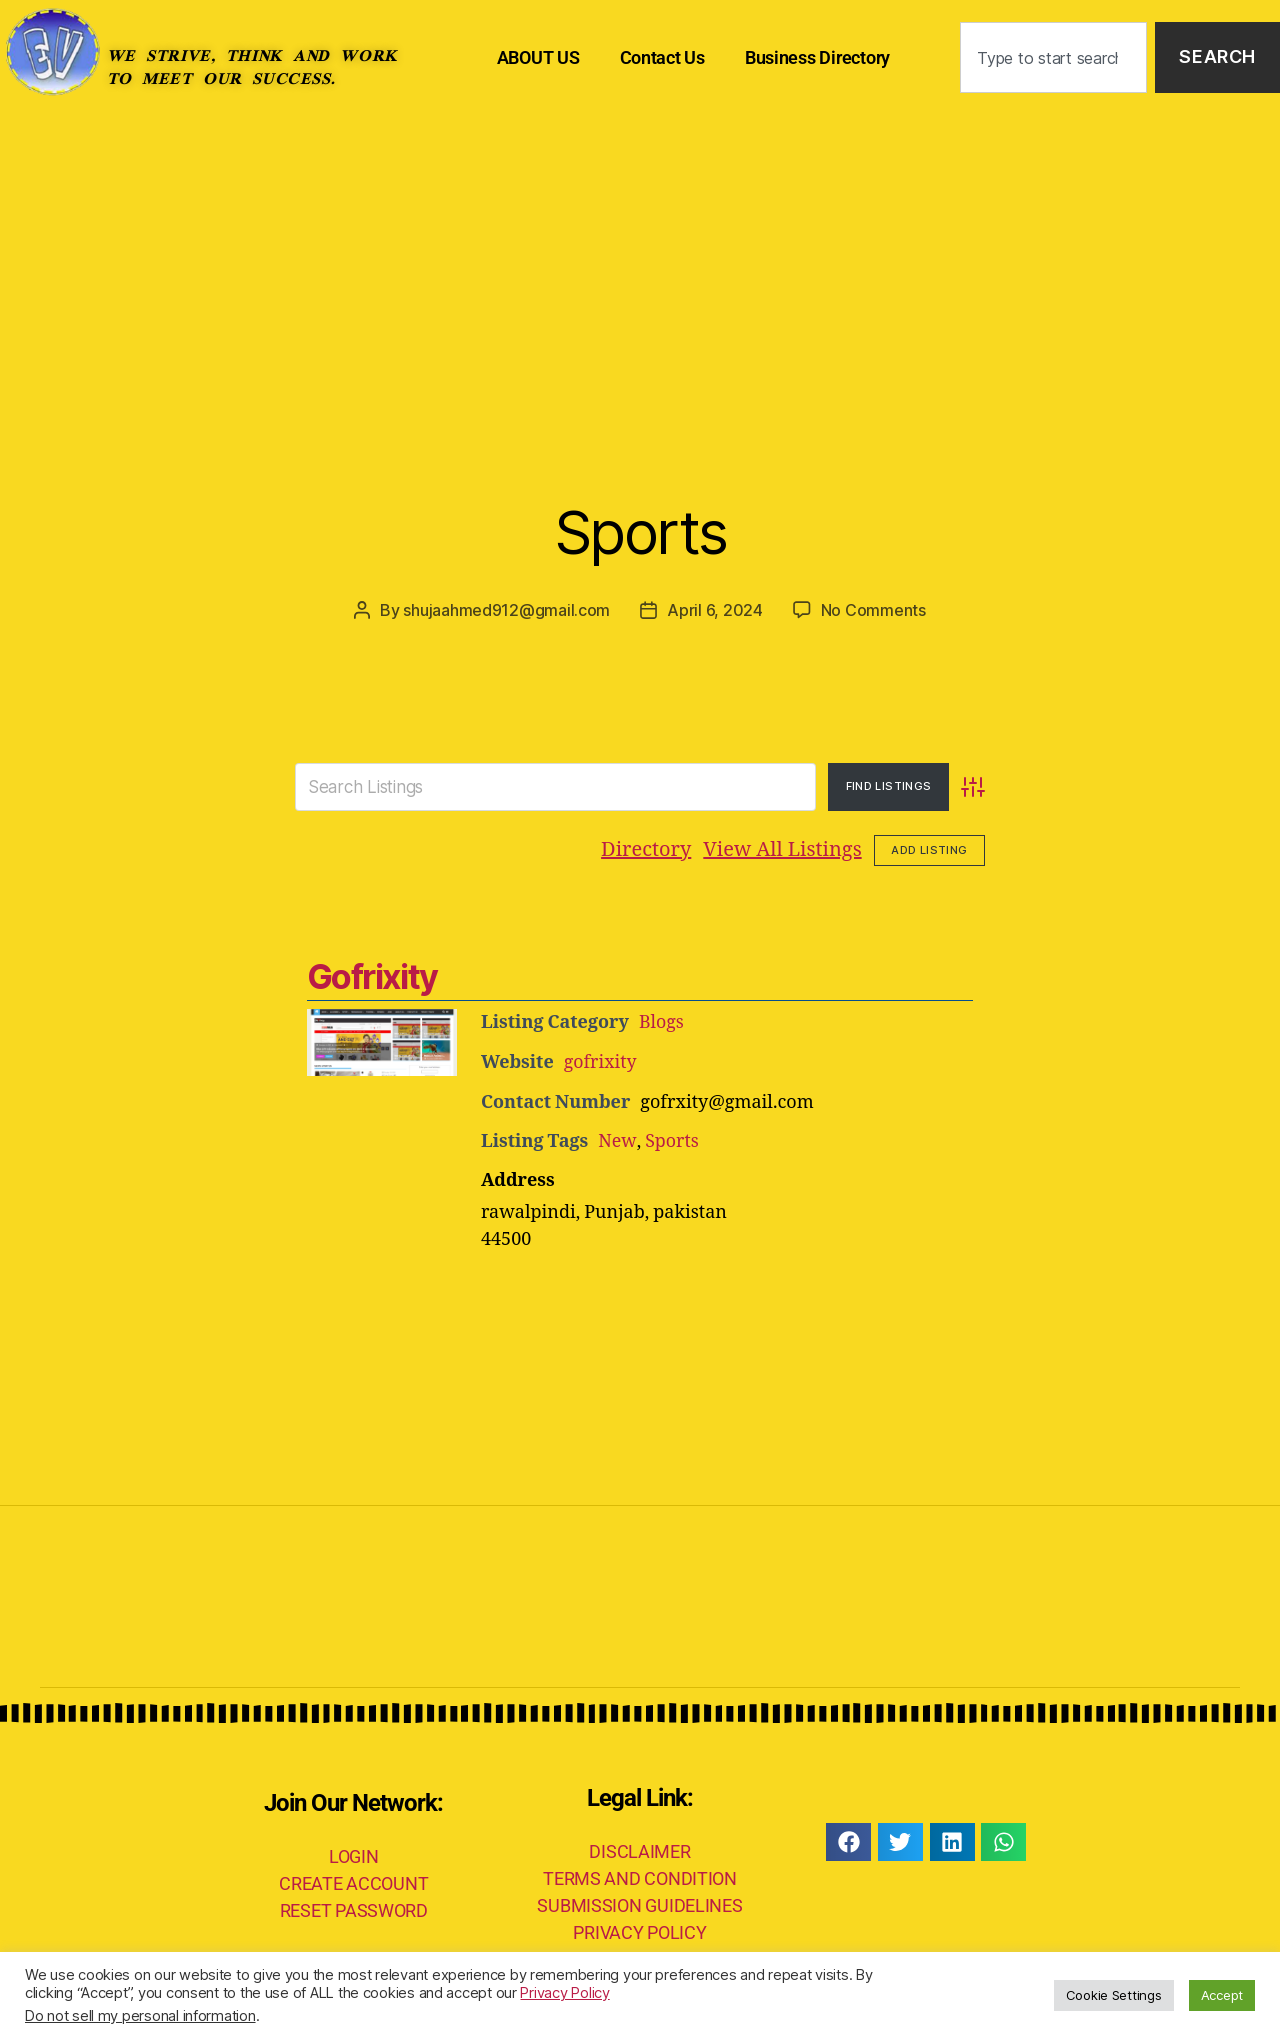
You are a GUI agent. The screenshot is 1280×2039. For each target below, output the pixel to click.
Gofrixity (372, 976)
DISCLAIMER (639, 1849)
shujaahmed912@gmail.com (506, 610)
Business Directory (817, 57)
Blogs (662, 1022)
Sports (639, 530)
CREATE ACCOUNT (353, 1880)
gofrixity (601, 1061)
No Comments (873, 610)
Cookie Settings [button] (1114, 1995)
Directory (646, 849)
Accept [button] (1222, 1995)
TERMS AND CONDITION (640, 1876)
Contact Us (662, 57)
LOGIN (354, 1853)
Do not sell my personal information (140, 2016)
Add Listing (929, 849)
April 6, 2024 (715, 610)
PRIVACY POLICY (639, 1930)
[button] (848, 1840)
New (617, 1139)
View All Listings (782, 849)
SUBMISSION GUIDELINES (639, 1903)
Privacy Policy (564, 1993)
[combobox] (1053, 57)
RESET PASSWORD (354, 1907)
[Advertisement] (640, 265)
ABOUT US (538, 57)
